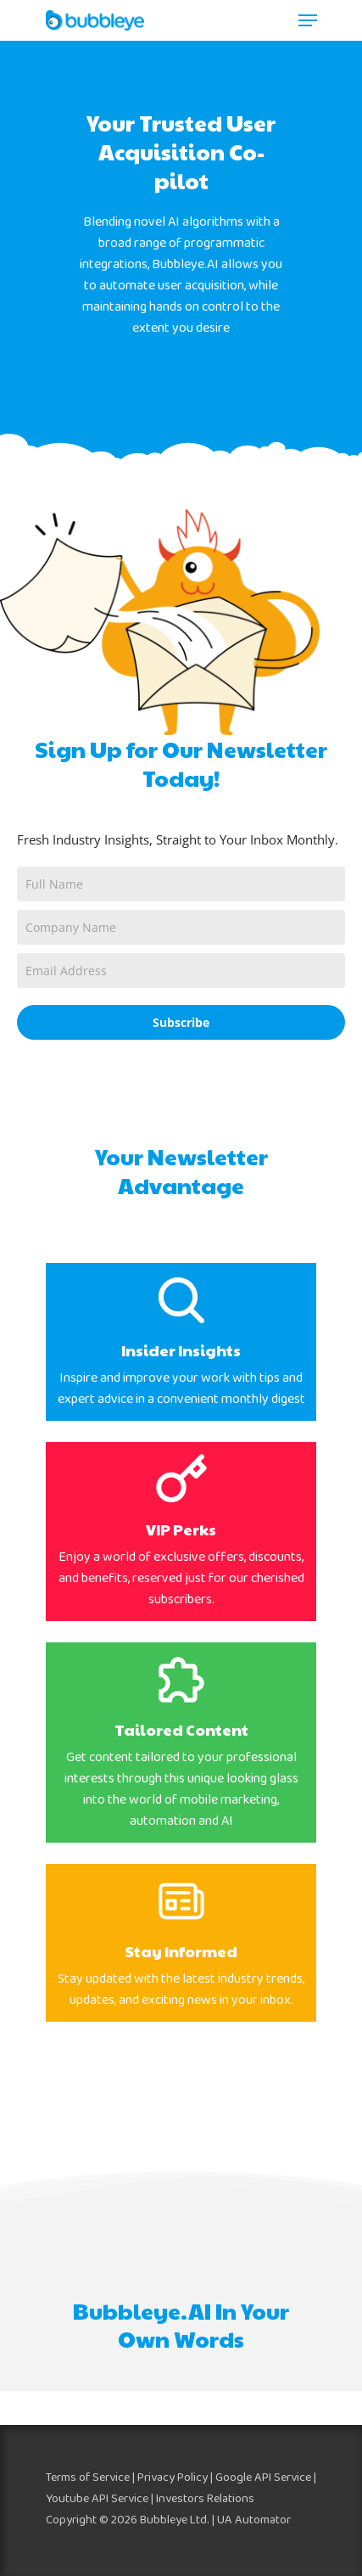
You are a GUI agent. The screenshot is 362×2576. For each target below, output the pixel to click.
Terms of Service (88, 2477)
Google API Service (263, 2477)
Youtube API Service (97, 2499)
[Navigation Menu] (307, 20)
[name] (181, 884)
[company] (181, 927)
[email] (181, 970)
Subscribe (181, 1022)
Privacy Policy (172, 2477)
